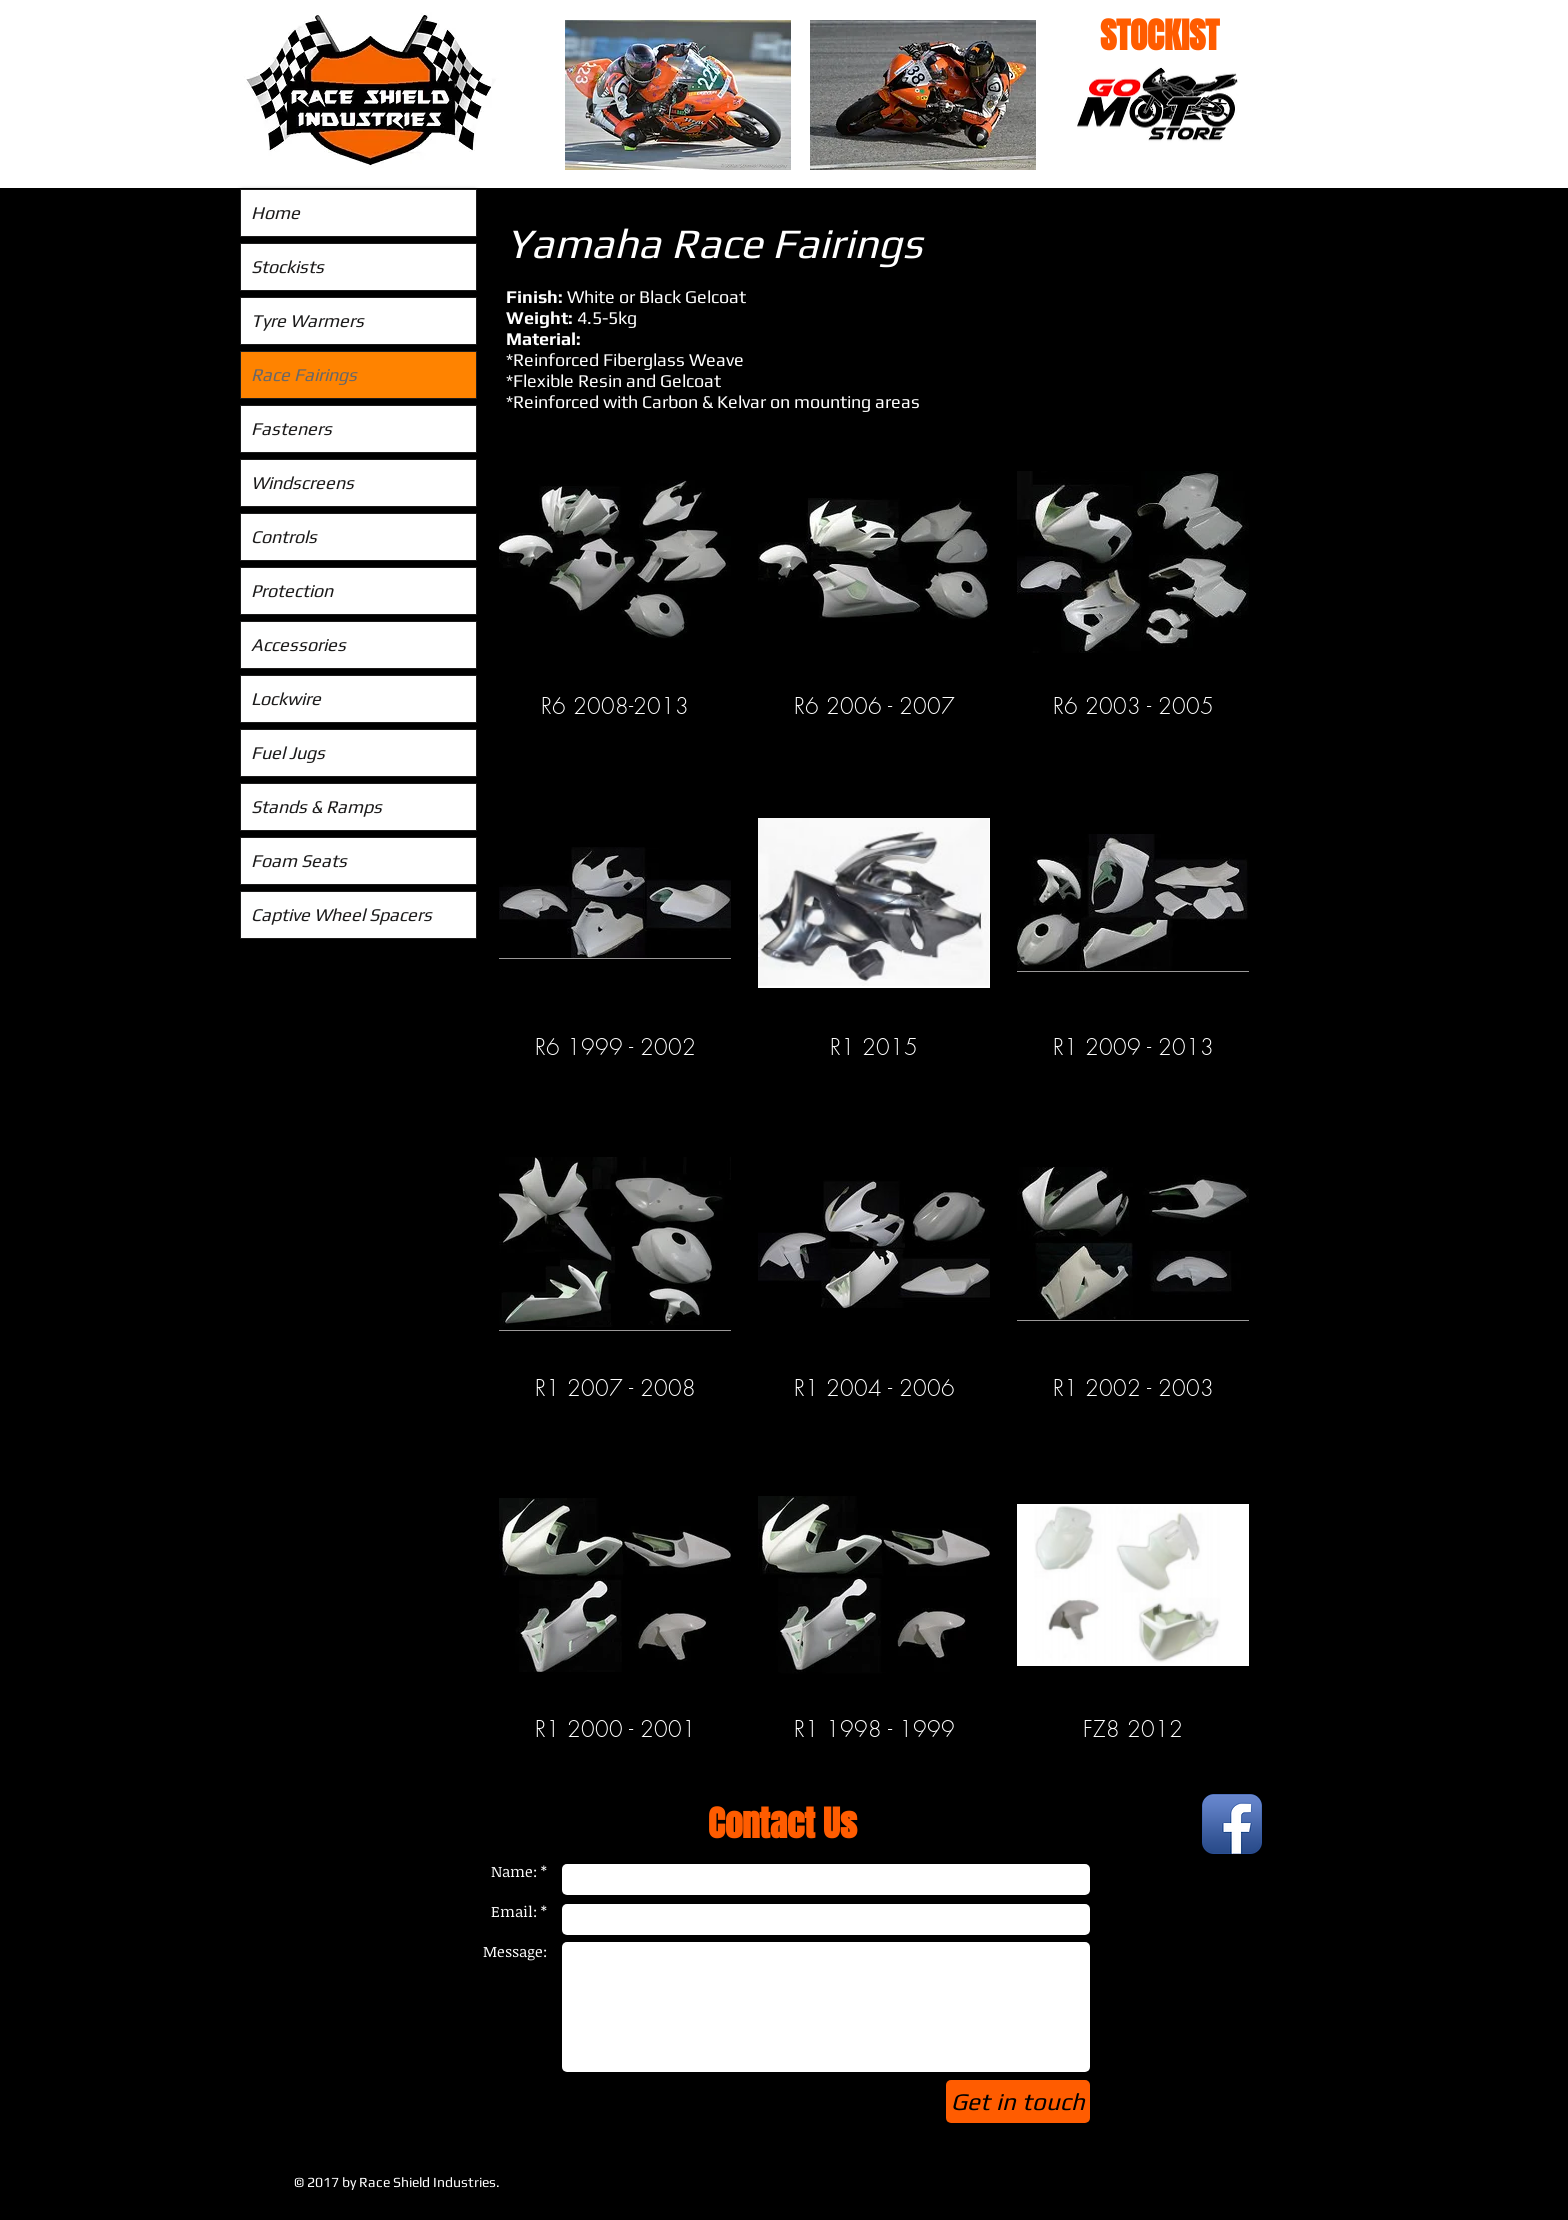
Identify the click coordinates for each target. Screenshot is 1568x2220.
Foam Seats (299, 860)
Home (275, 212)
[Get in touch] (1018, 2101)
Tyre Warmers (307, 320)
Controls (284, 536)
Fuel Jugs (288, 752)
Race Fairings (304, 374)
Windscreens (302, 482)
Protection (292, 590)
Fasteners (291, 428)
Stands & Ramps (316, 806)
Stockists (287, 266)
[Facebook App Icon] (1232, 1824)
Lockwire (286, 698)
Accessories (298, 644)
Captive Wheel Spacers (341, 914)
